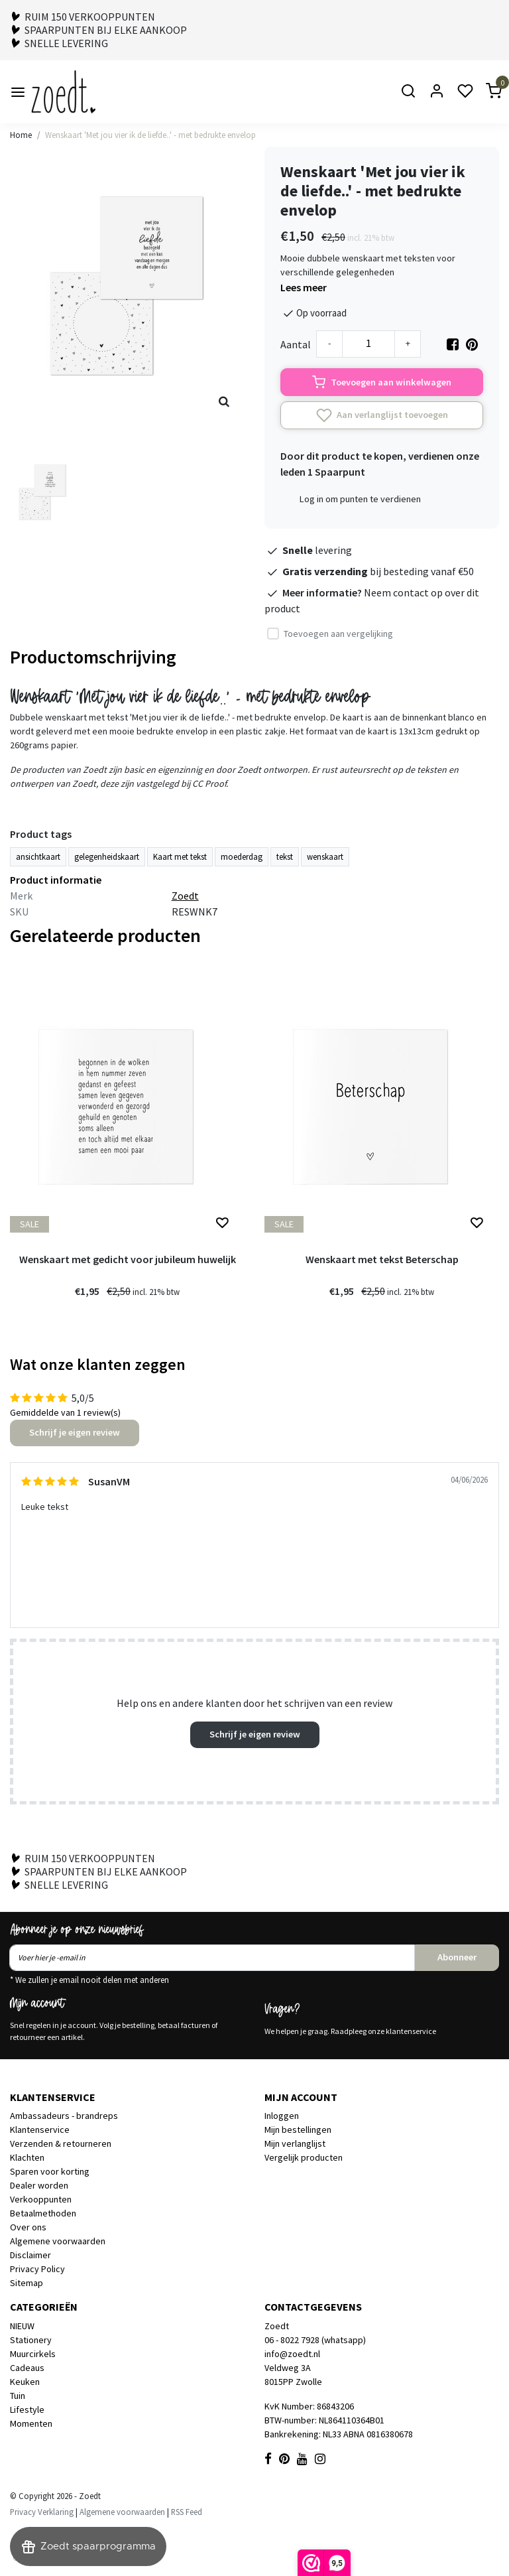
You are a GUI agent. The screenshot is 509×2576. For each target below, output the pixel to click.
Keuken (25, 2382)
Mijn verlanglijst (294, 2143)
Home (21, 134)
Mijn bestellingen (297, 2129)
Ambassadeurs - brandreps (64, 2116)
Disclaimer (30, 2255)
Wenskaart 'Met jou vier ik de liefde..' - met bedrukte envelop (150, 134)
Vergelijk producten (303, 2157)
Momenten (31, 2423)
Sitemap (26, 2283)
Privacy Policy (37, 2269)
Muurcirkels (33, 2354)
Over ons (28, 2227)
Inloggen (281, 2116)
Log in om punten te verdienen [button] (360, 499)
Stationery (31, 2340)
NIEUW (22, 2326)
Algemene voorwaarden (57, 2241)
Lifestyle (27, 2409)
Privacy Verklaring (42, 2511)
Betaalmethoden (43, 2213)
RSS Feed (186, 2511)
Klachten (27, 2157)
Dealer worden (39, 2185)
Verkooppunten (41, 2199)
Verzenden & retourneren (60, 2143)
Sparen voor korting (49, 2171)
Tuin (17, 2396)
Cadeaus (27, 2368)
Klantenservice (40, 2129)
